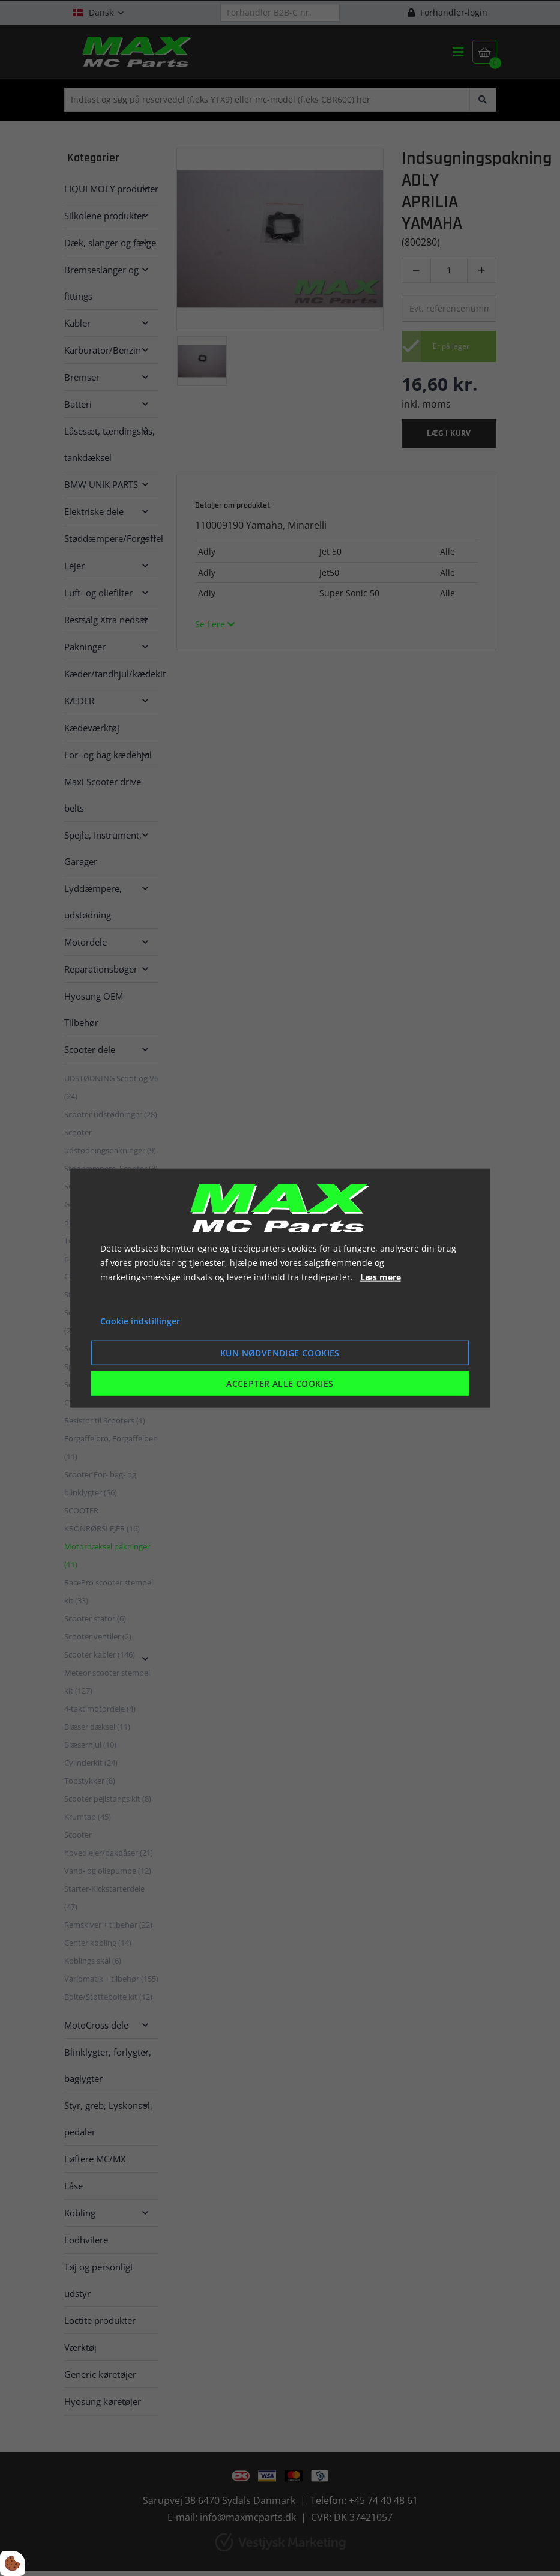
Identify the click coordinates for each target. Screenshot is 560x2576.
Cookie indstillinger (140, 1321)
